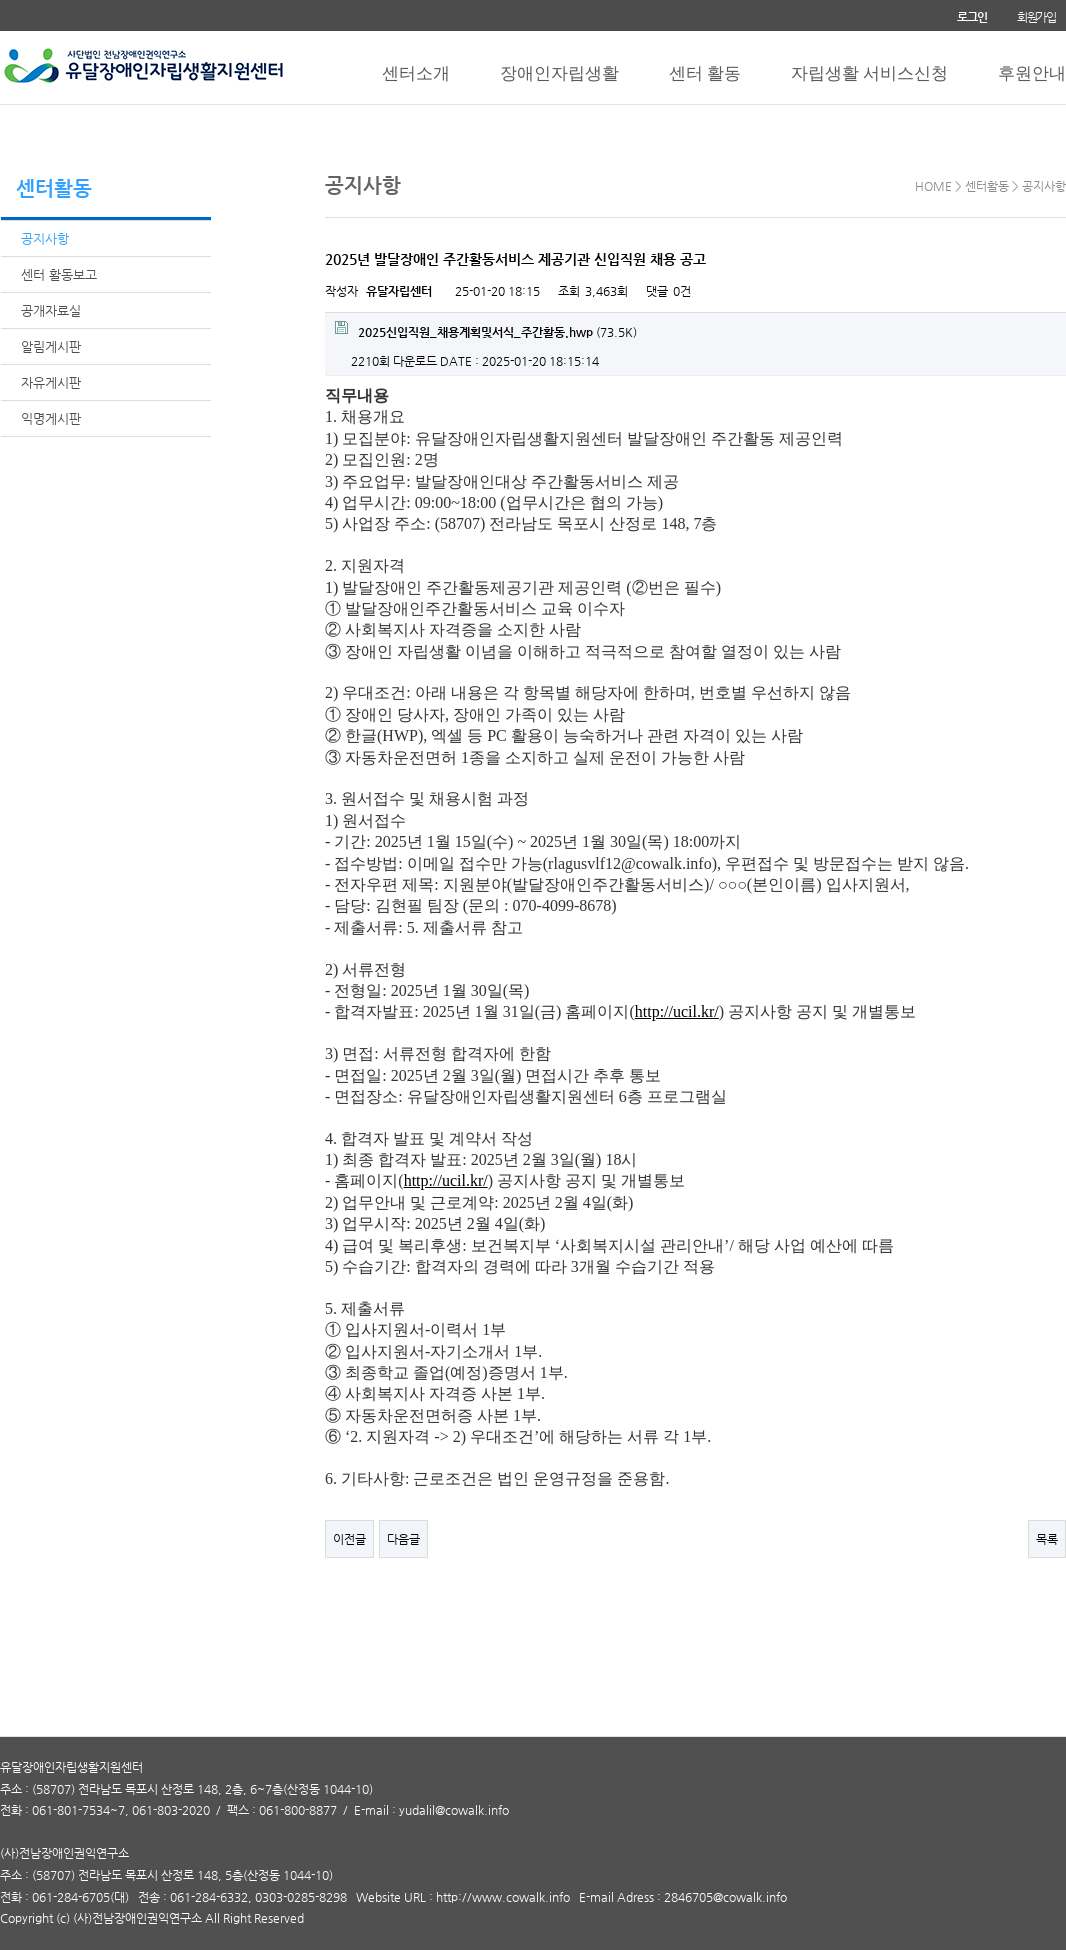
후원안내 (1032, 73)
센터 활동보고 (59, 274)
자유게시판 (51, 382)
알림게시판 (51, 346)
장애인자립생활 (559, 73)
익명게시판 (51, 418)
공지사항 (45, 238)
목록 (1047, 1539)
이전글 (349, 1539)
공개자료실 (51, 310)
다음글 (403, 1539)
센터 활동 (705, 73)
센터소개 (416, 73)
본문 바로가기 (0, 0)
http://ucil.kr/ (677, 1011)
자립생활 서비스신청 (869, 73)
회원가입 (1036, 17)
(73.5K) (486, 330)
